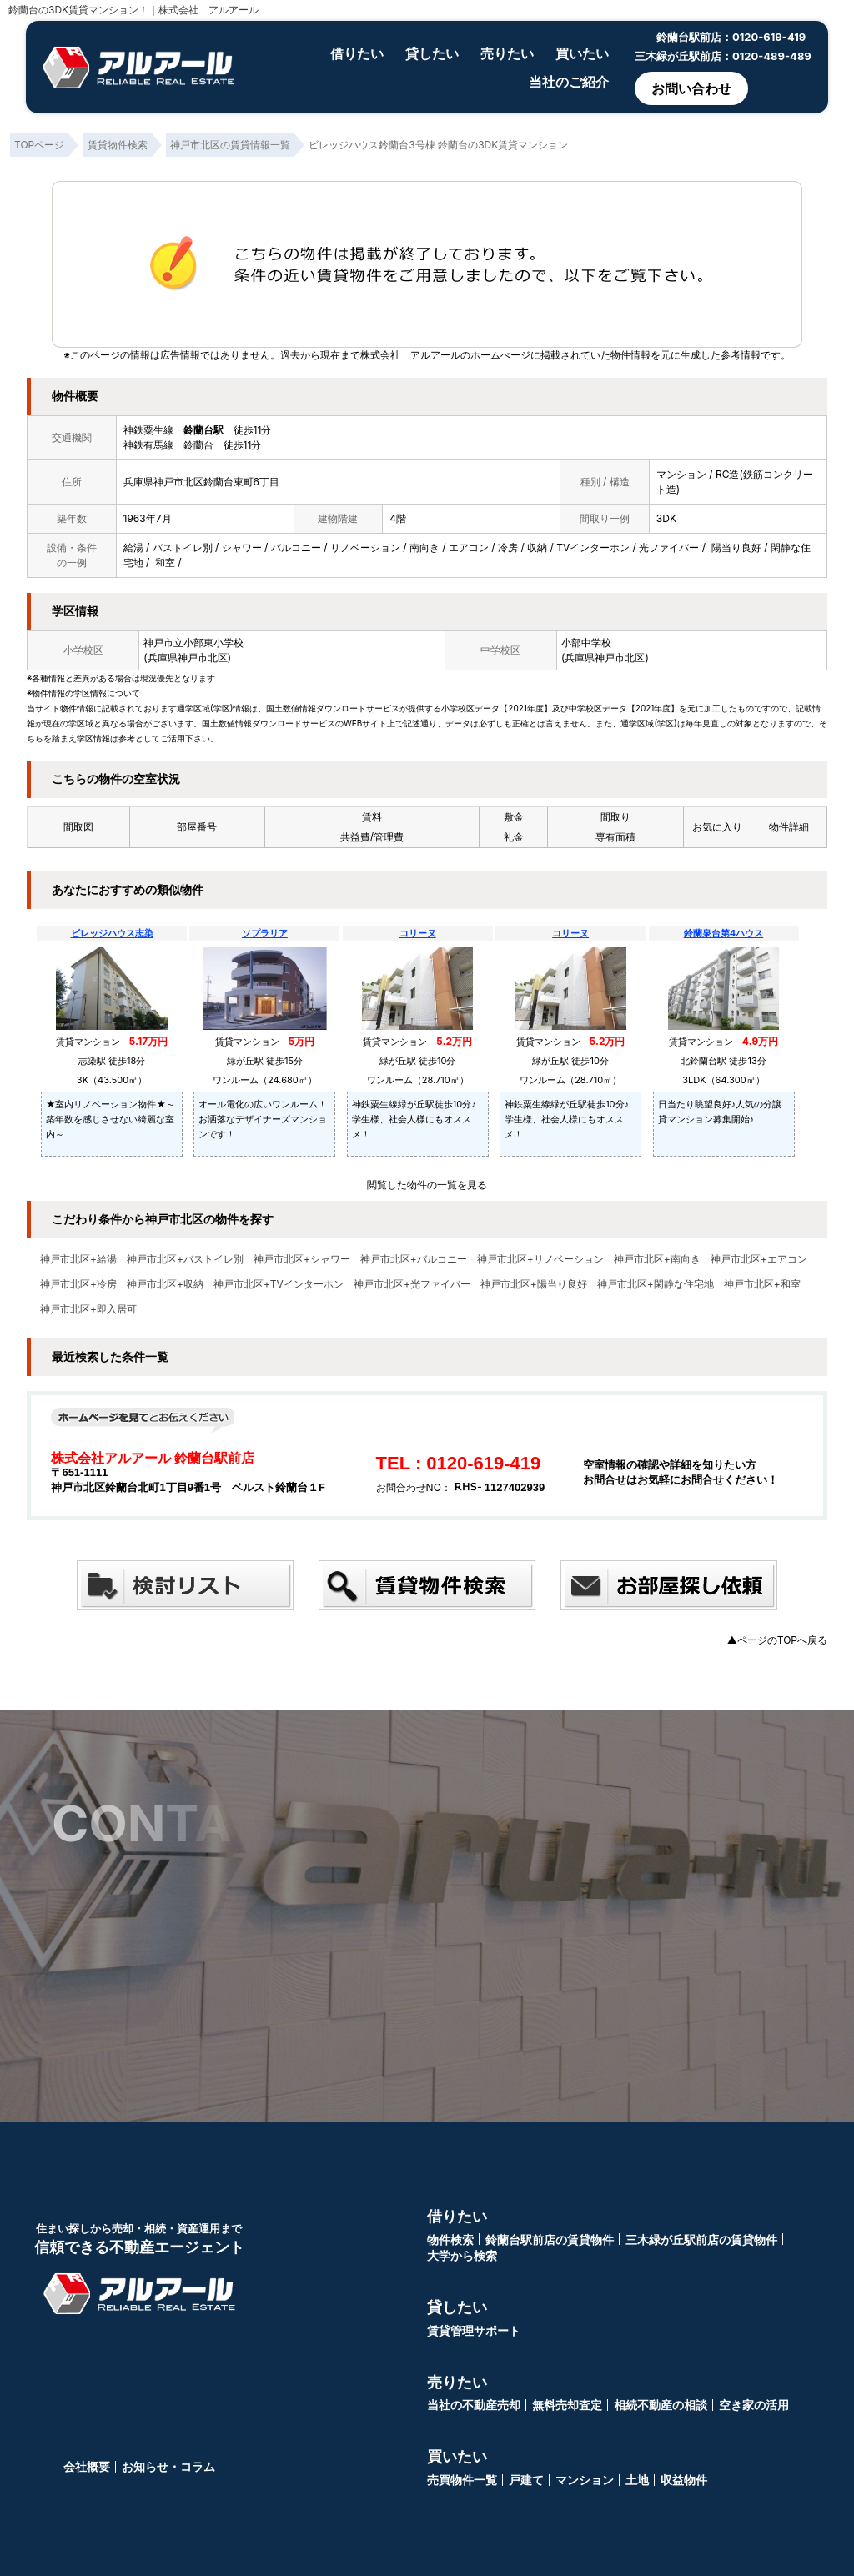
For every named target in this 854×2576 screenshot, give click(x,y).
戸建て (526, 2480)
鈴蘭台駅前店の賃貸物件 (549, 2239)
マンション (584, 2480)
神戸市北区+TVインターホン (279, 1284)
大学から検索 (462, 2255)
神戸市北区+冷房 (78, 1284)
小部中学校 (586, 642)
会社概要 (86, 2466)
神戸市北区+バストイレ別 (185, 1259)
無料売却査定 (567, 2405)
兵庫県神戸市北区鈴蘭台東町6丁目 (201, 481)
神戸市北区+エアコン (759, 1259)
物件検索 (450, 2239)
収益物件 (684, 2480)
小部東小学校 (213, 642)
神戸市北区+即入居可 (88, 1309)
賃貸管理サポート (473, 2330)
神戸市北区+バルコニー (413, 1259)
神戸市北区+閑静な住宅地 (655, 1284)
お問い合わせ (691, 88)
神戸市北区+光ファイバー (412, 1284)
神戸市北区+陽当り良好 (533, 1284)
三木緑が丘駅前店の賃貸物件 (701, 2239)
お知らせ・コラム (168, 2466)
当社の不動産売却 (473, 2405)
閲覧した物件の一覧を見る (427, 1184)
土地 (637, 2480)
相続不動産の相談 (660, 2405)
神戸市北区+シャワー (302, 1259)
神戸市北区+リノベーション (540, 1259)
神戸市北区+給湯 (78, 1259)
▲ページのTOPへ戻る (777, 1640)
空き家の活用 (754, 2405)
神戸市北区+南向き (657, 1259)
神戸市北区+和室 (762, 1284)
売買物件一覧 (462, 2480)
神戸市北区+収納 (165, 1284)
